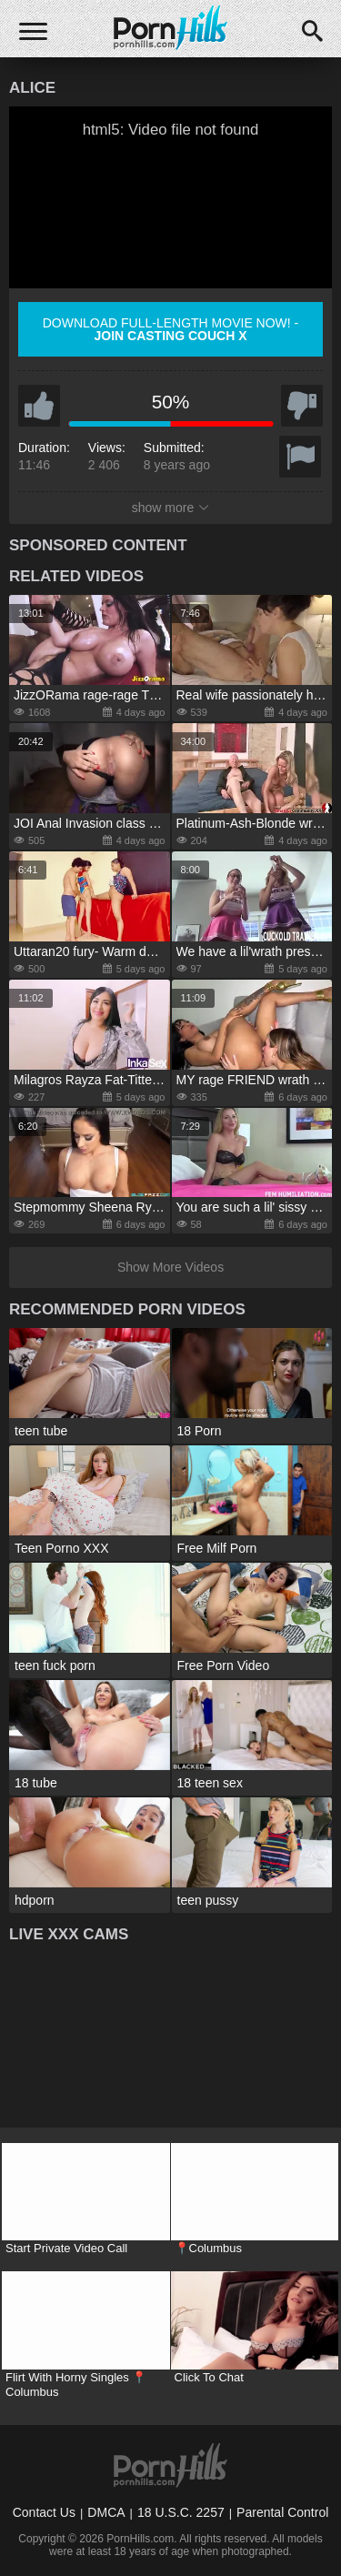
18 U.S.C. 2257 (181, 2512)
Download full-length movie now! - (171, 329)
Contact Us (44, 2512)
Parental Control (282, 2512)
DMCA (106, 2512)
